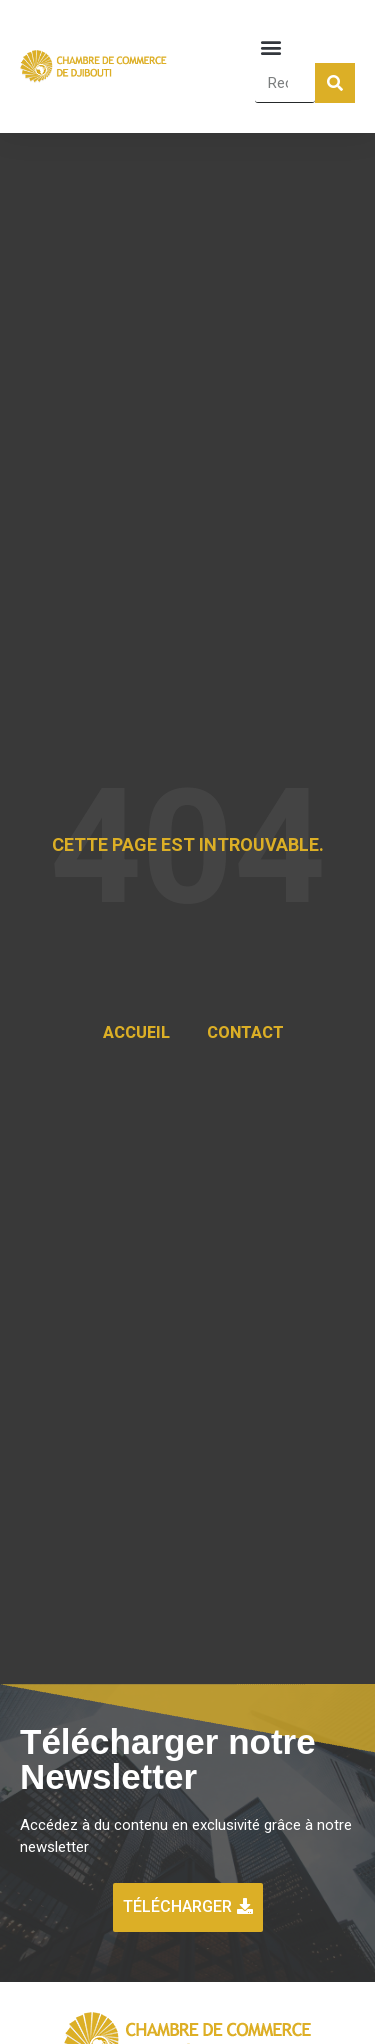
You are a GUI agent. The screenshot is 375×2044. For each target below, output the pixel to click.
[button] (271, 46)
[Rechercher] (335, 83)
